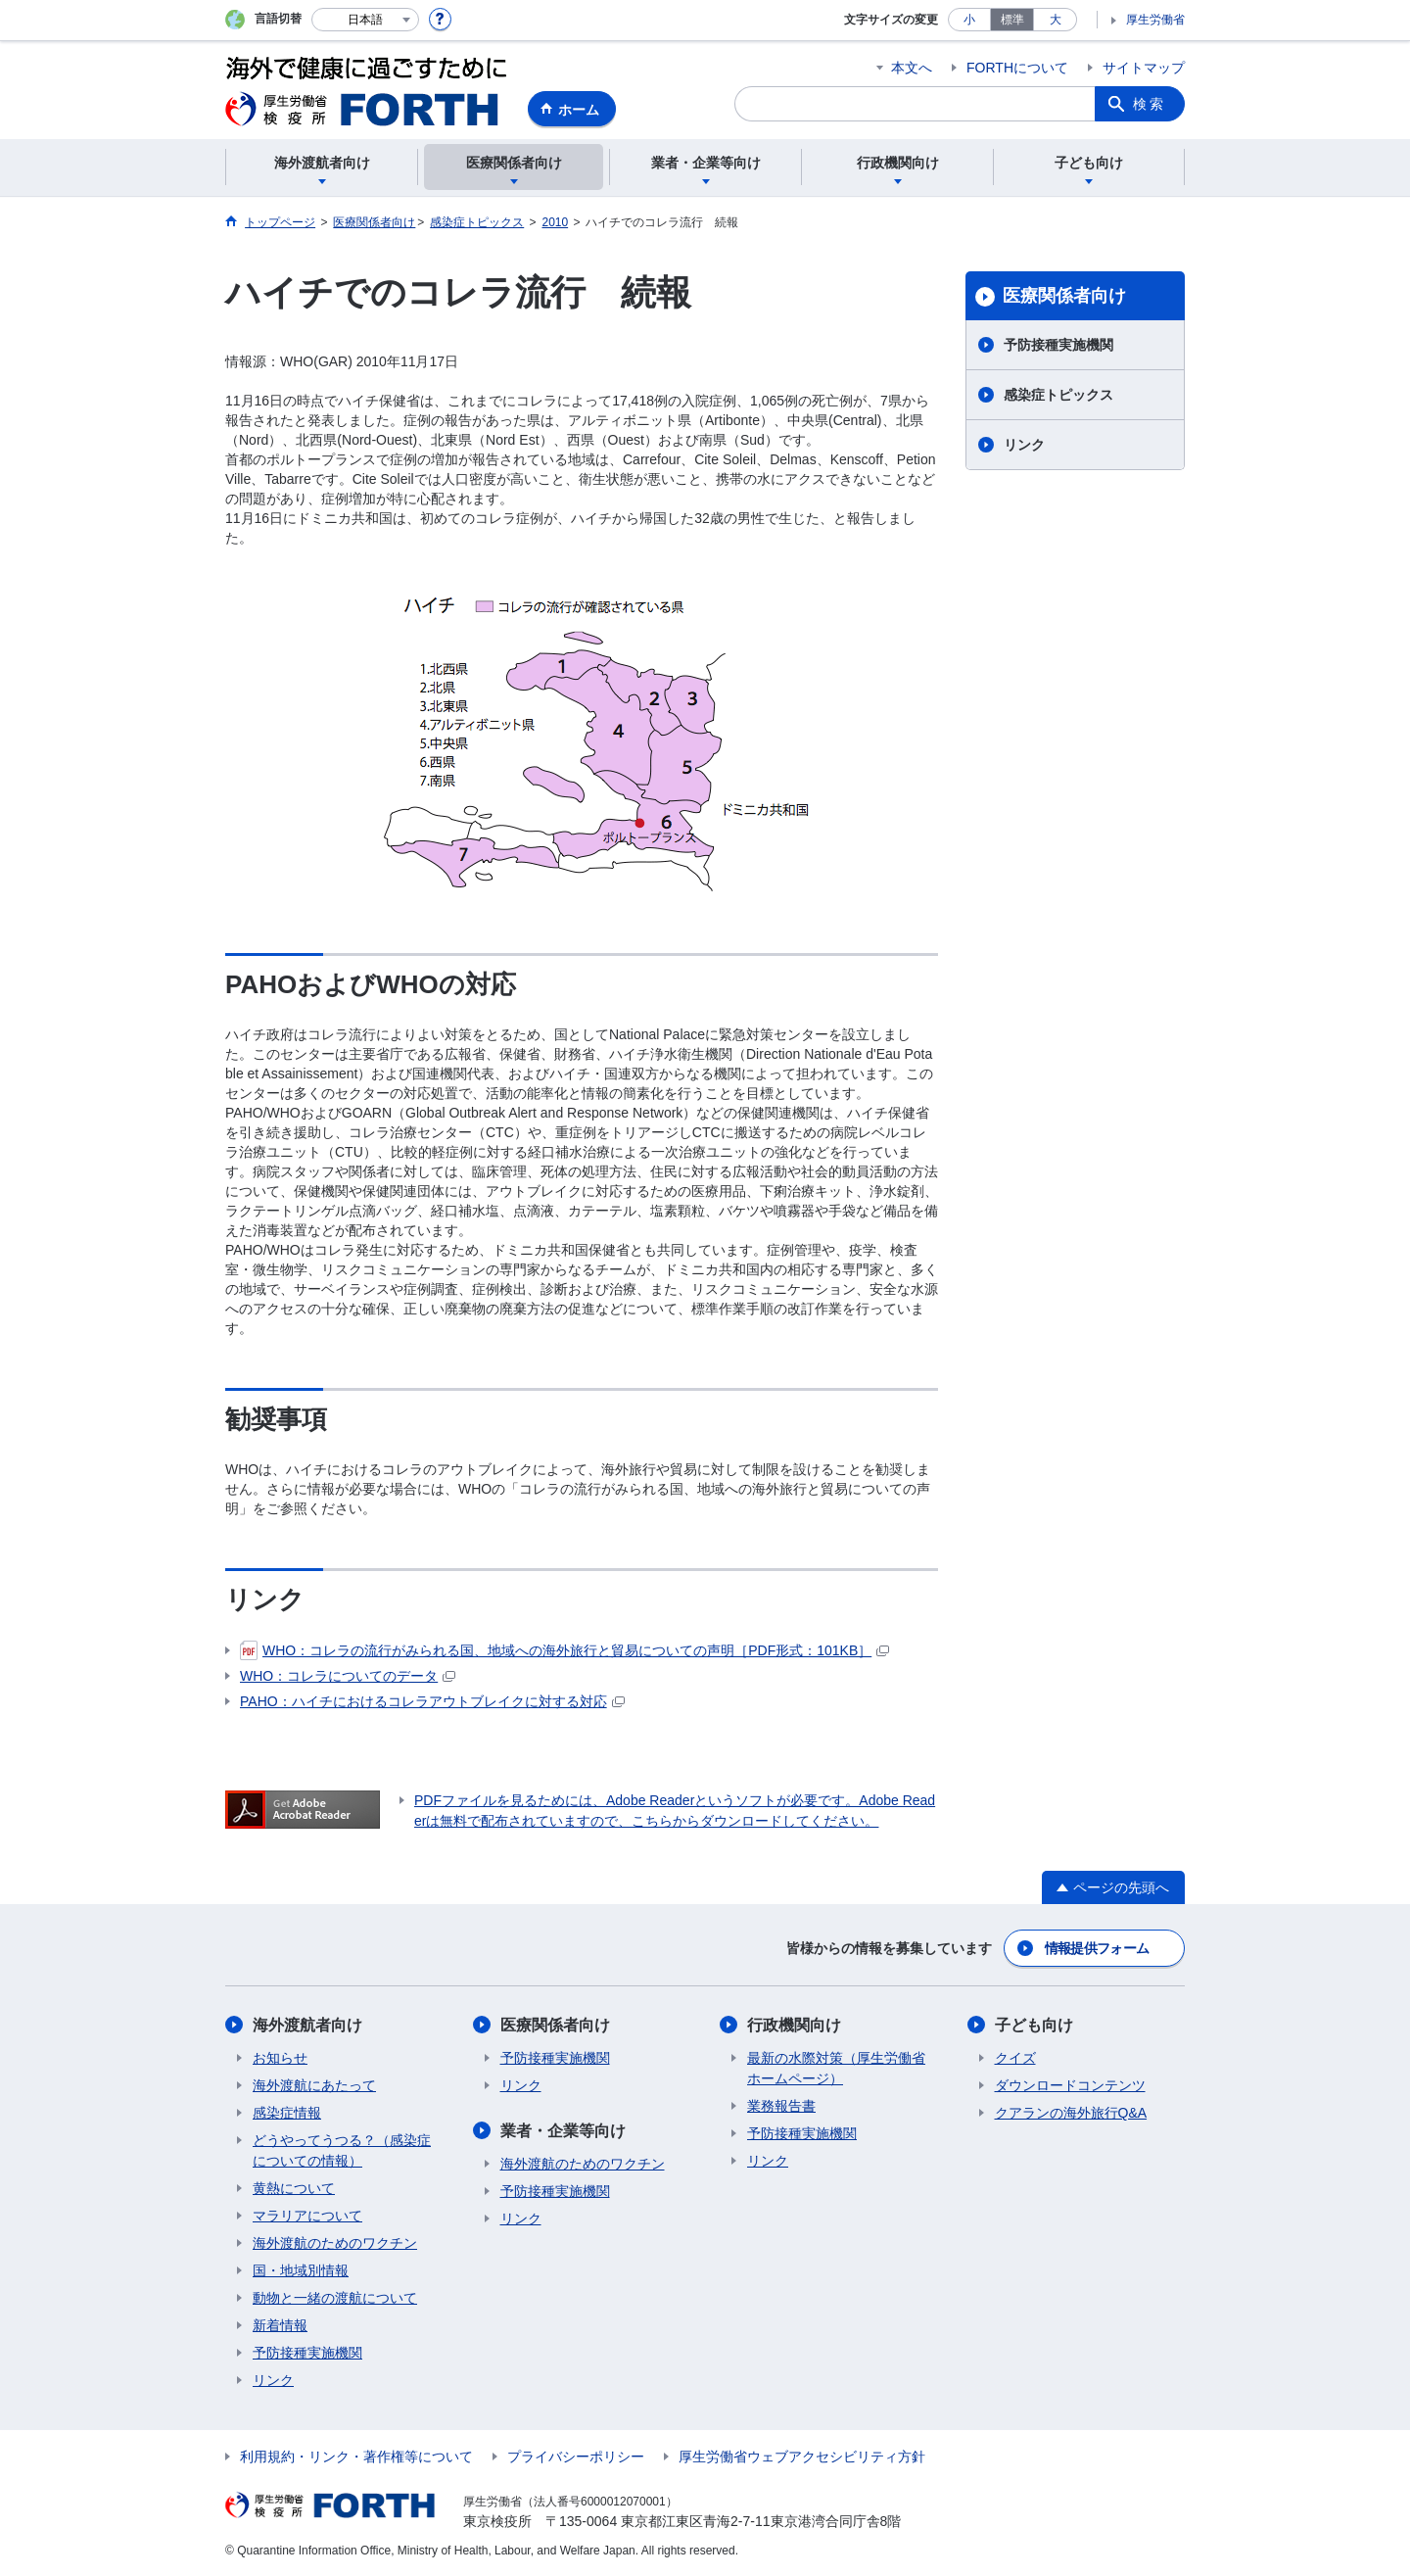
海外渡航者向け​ (307, 2025)
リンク (1024, 445)
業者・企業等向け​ (563, 2131)
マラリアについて (307, 2215)
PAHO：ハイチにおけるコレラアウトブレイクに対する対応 (432, 1701)
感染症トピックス (1058, 395)
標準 (1012, 19)
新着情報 (280, 2325)
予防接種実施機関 (1058, 345)
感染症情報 (287, 2113)
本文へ (911, 67)
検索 (1149, 104)
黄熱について (294, 2188)
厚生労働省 (1155, 19)
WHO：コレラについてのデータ (347, 1676)
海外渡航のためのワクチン (335, 2243)
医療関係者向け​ (1064, 296)
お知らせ (280, 2058)
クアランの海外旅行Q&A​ (1071, 2113)
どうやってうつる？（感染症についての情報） (342, 2150)
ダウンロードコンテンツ (1070, 2085)
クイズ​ (1015, 2058)
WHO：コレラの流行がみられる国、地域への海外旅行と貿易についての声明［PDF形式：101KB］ (564, 1650)
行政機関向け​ (794, 2025)
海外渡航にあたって (314, 2085)
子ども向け (1034, 2025)
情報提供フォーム (1097, 1948)
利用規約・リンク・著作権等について (356, 2456)
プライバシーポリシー (575, 2456)
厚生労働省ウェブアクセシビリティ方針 (802, 2456)
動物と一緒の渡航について (335, 2298)
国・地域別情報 (301, 2270)
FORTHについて (1017, 67)
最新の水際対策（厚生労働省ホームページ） (836, 2068)
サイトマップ (1144, 67)
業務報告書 (781, 2106)
